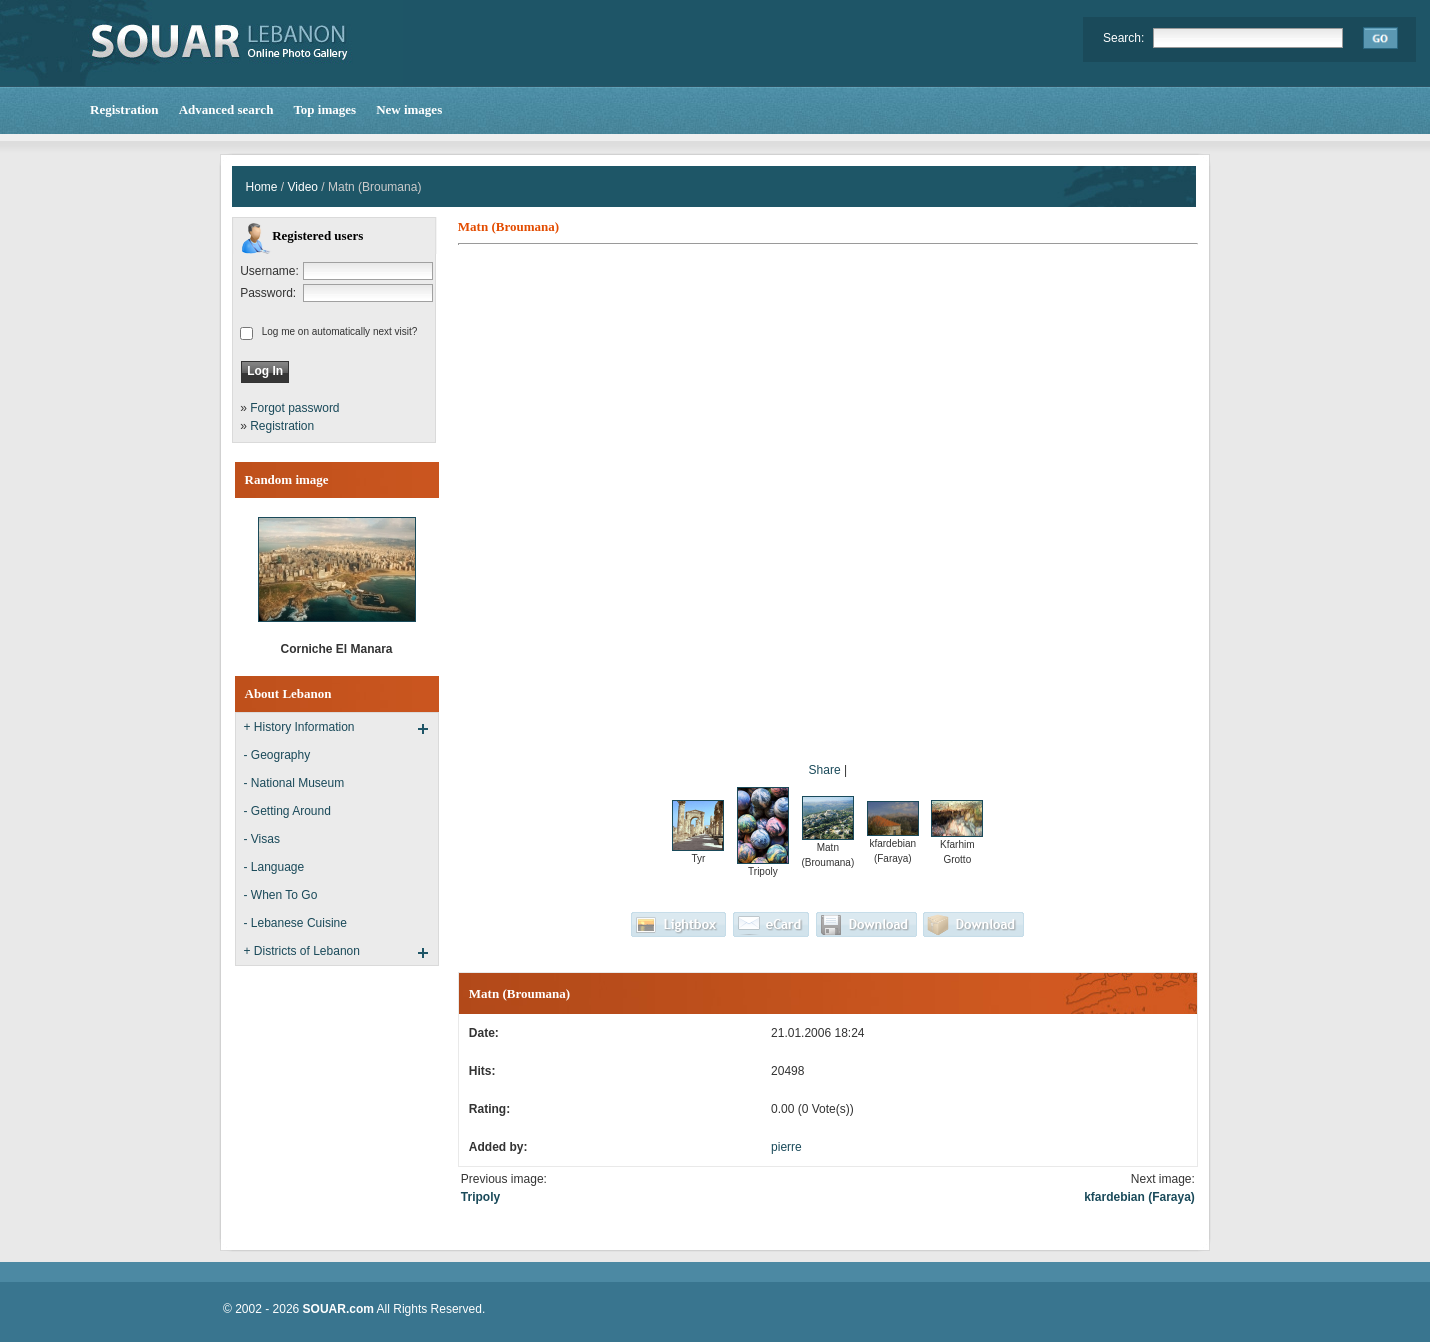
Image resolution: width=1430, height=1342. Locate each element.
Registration (282, 426)
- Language (274, 867)
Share (825, 770)
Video (303, 187)
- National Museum (294, 783)
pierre (786, 1147)
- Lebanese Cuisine (295, 923)
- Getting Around (287, 811)
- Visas (262, 839)
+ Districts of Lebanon (302, 951)
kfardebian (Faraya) (1139, 1197)
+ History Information (299, 727)
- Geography (277, 755)
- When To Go (281, 895)
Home (262, 187)
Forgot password (294, 408)
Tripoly (480, 1197)
